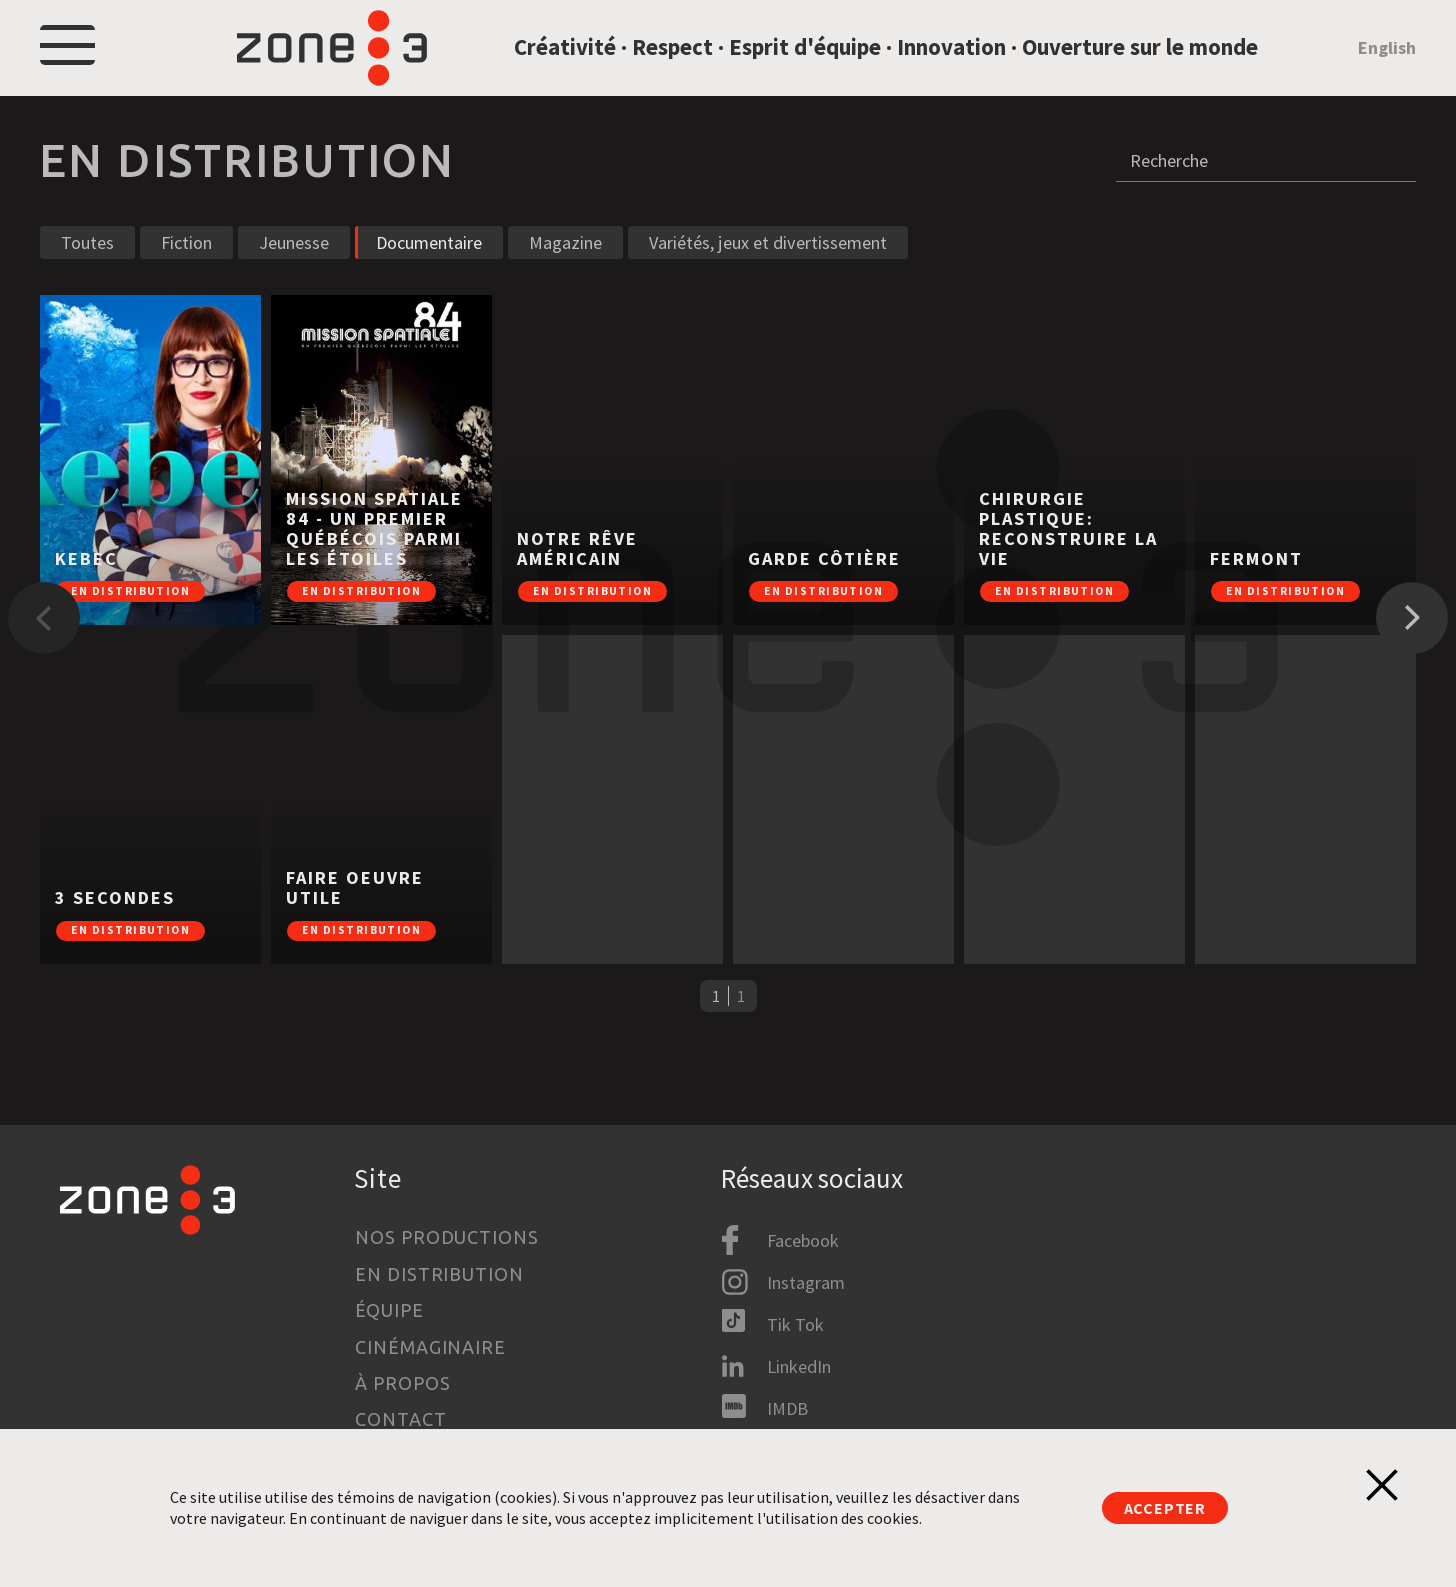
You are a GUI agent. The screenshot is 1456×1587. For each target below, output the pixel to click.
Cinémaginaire (430, 1347)
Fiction (186, 274)
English (1387, 63)
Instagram (806, 1282)
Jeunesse (294, 274)
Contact (400, 1419)
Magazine (565, 274)
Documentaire (429, 274)
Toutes (87, 274)
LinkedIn (799, 1366)
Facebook (803, 1240)
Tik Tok (795, 1324)
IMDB (787, 1408)
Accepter (1165, 1508)
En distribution (439, 1274)
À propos (402, 1383)
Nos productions (447, 1237)
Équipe (389, 1310)
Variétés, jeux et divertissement (768, 274)
